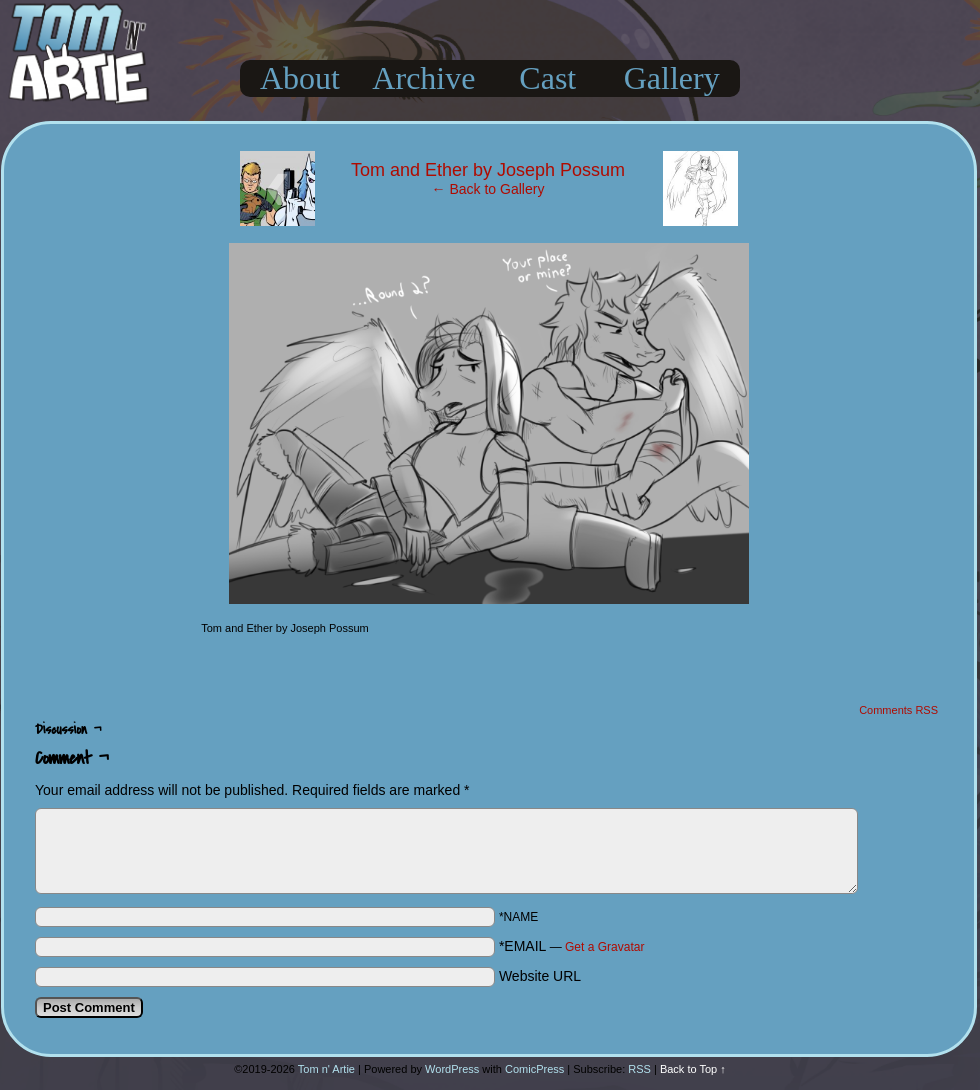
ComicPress (534, 1069)
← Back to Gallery (488, 189)
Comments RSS (898, 710)
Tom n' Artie (326, 1069)
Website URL (540, 976)
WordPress (452, 1069)
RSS (639, 1069)
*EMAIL (572, 946)
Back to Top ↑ (693, 1069)
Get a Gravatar (604, 947)
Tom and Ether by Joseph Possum (488, 170)
